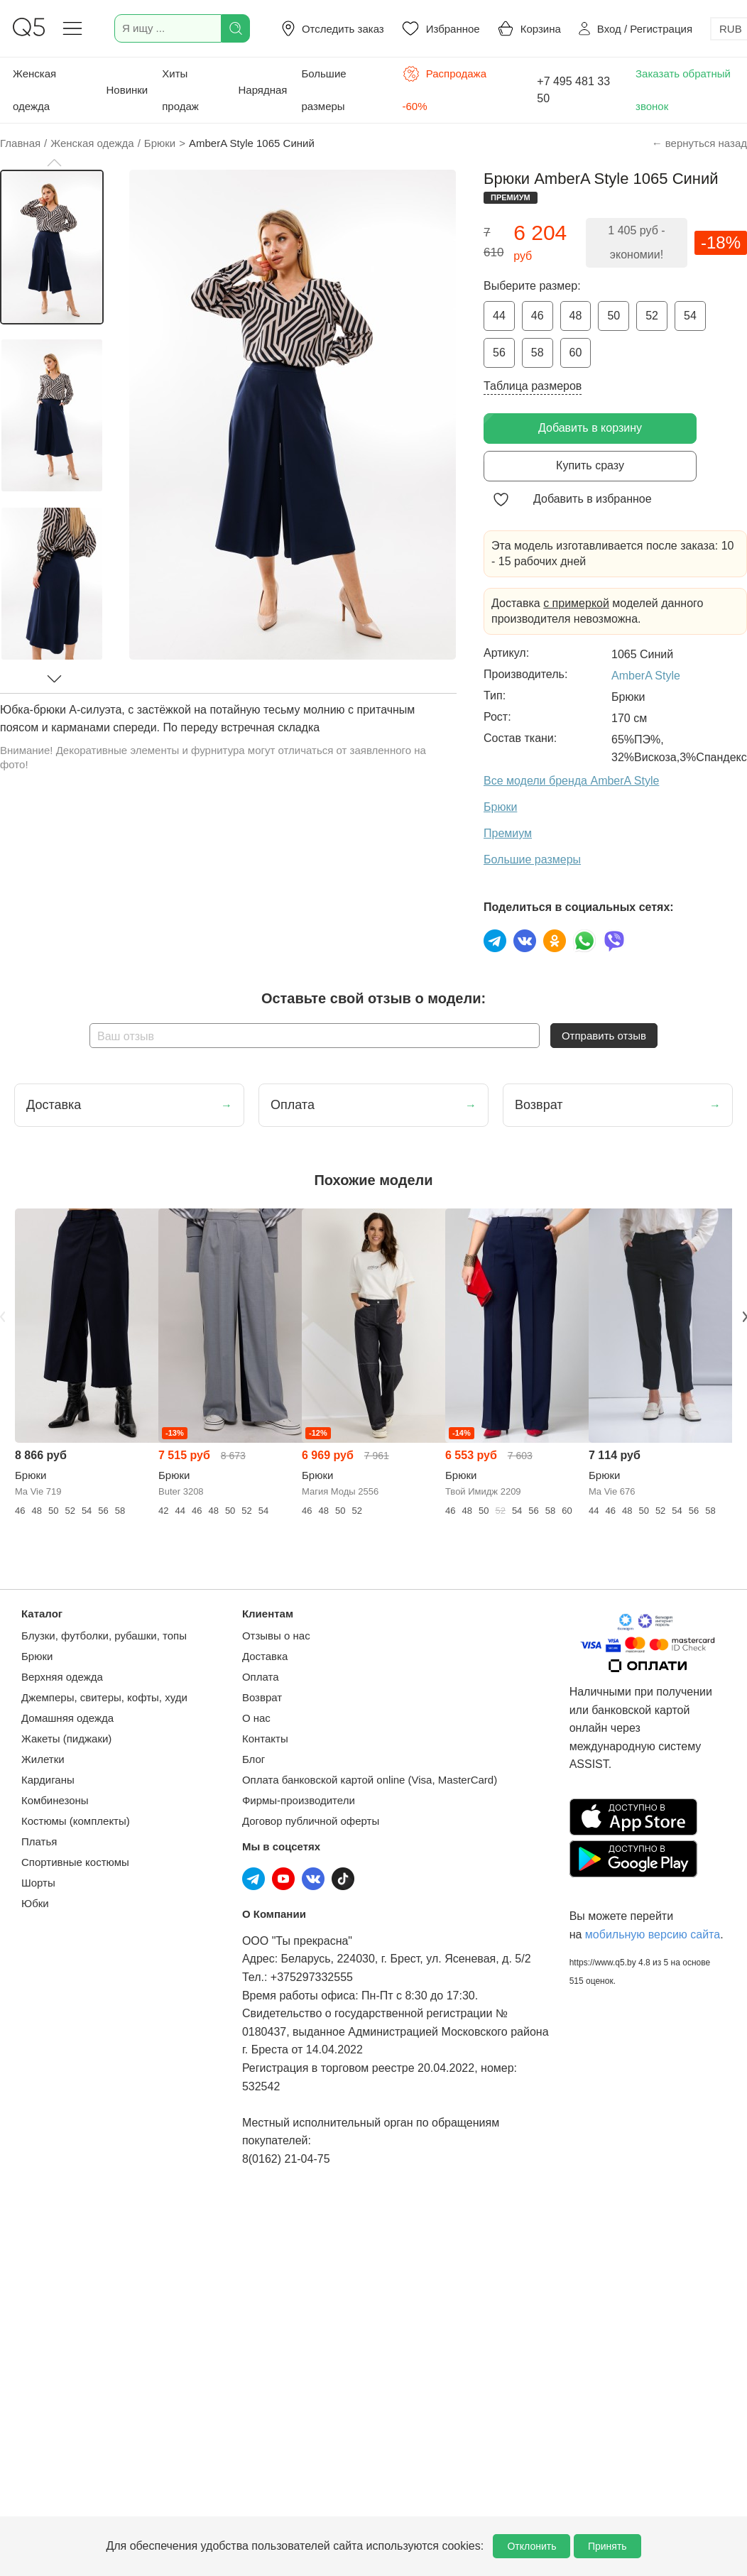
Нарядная (262, 90)
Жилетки (43, 1759)
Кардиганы (48, 1780)
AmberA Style (645, 676)
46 (537, 316)
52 (651, 316)
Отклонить (531, 2546)
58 (537, 352)
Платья (39, 1841)
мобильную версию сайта (652, 1934)
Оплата (260, 1677)
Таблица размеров (533, 386)
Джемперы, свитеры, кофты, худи (104, 1697)
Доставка (265, 1656)
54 (690, 316)
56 (499, 352)
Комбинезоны (55, 1800)
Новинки (127, 90)
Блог (253, 1759)
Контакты (265, 1738)
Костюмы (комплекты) (75, 1821)
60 (575, 352)
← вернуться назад (699, 143)
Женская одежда (34, 89)
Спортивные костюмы (75, 1862)
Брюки (37, 1656)
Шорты (38, 1883)
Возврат (262, 1697)
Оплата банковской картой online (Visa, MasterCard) (369, 1780)
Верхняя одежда (62, 1677)
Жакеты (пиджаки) (66, 1738)
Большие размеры (323, 89)
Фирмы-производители (298, 1800)
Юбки (35, 1903)
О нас (256, 1718)
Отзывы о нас (276, 1636)
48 (575, 316)
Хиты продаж (180, 89)
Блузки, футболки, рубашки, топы (104, 1636)
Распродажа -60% (444, 88)
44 (499, 316)
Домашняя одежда (67, 1718)
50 (613, 316)
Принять (607, 2546)
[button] (54, 162)
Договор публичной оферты (310, 1821)
